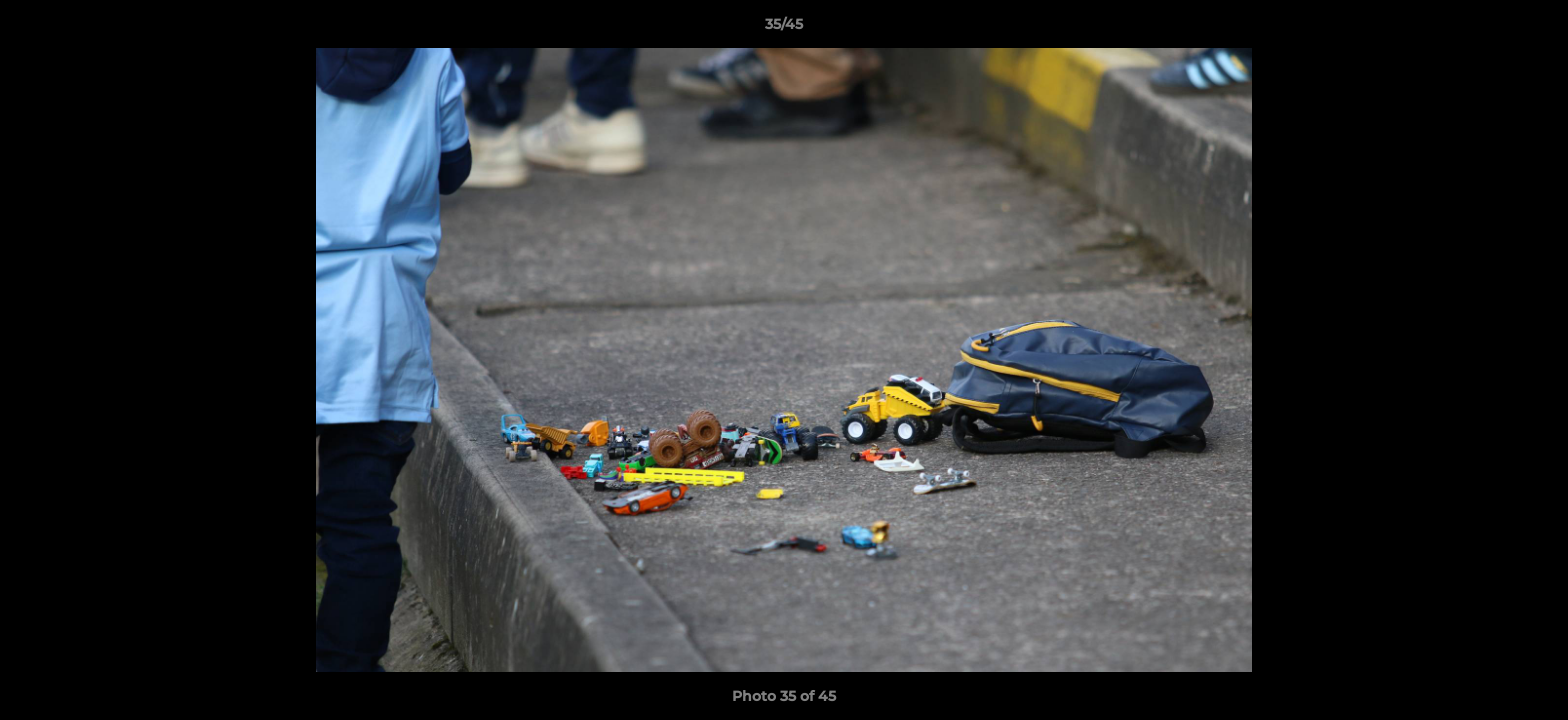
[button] (1532, 29)
